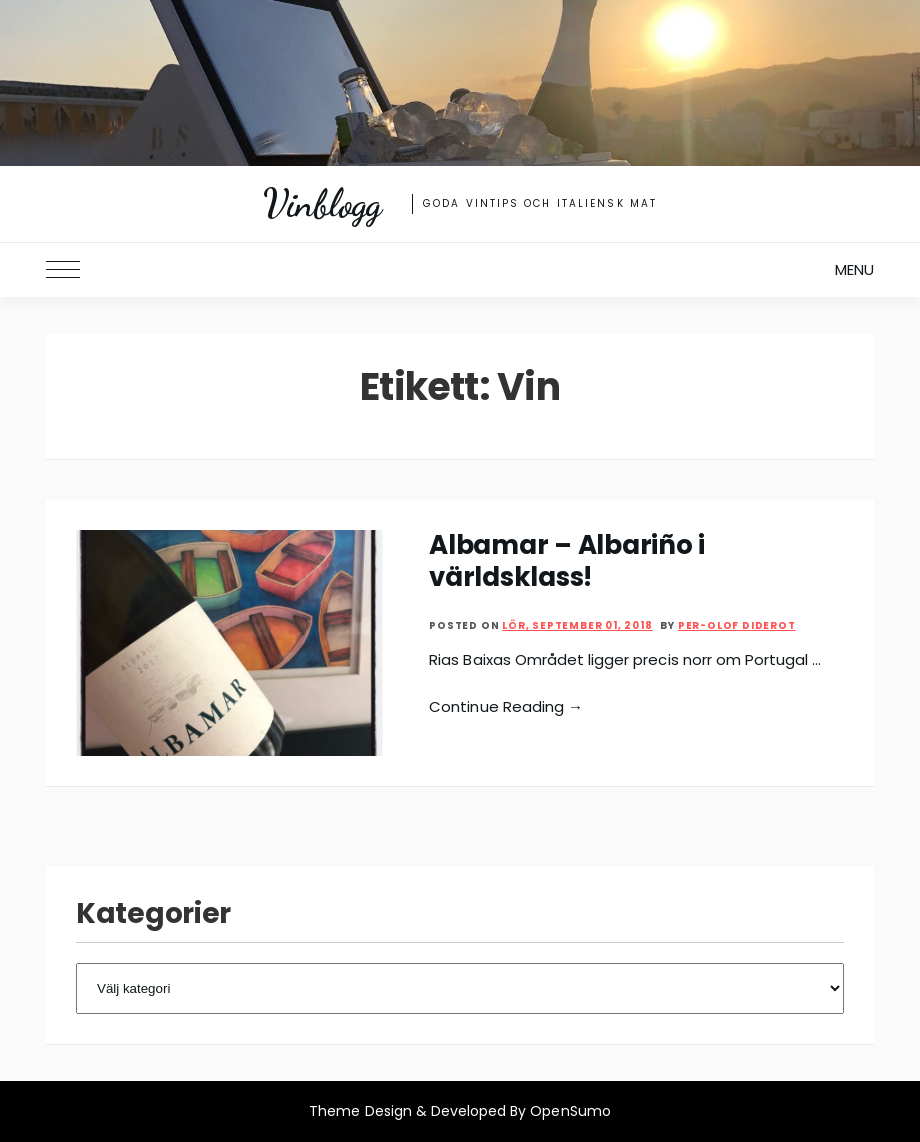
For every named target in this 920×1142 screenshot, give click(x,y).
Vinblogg (322, 204)
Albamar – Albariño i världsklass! (567, 560)
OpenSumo (570, 1111)
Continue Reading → (506, 706)
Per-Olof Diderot (737, 625)
